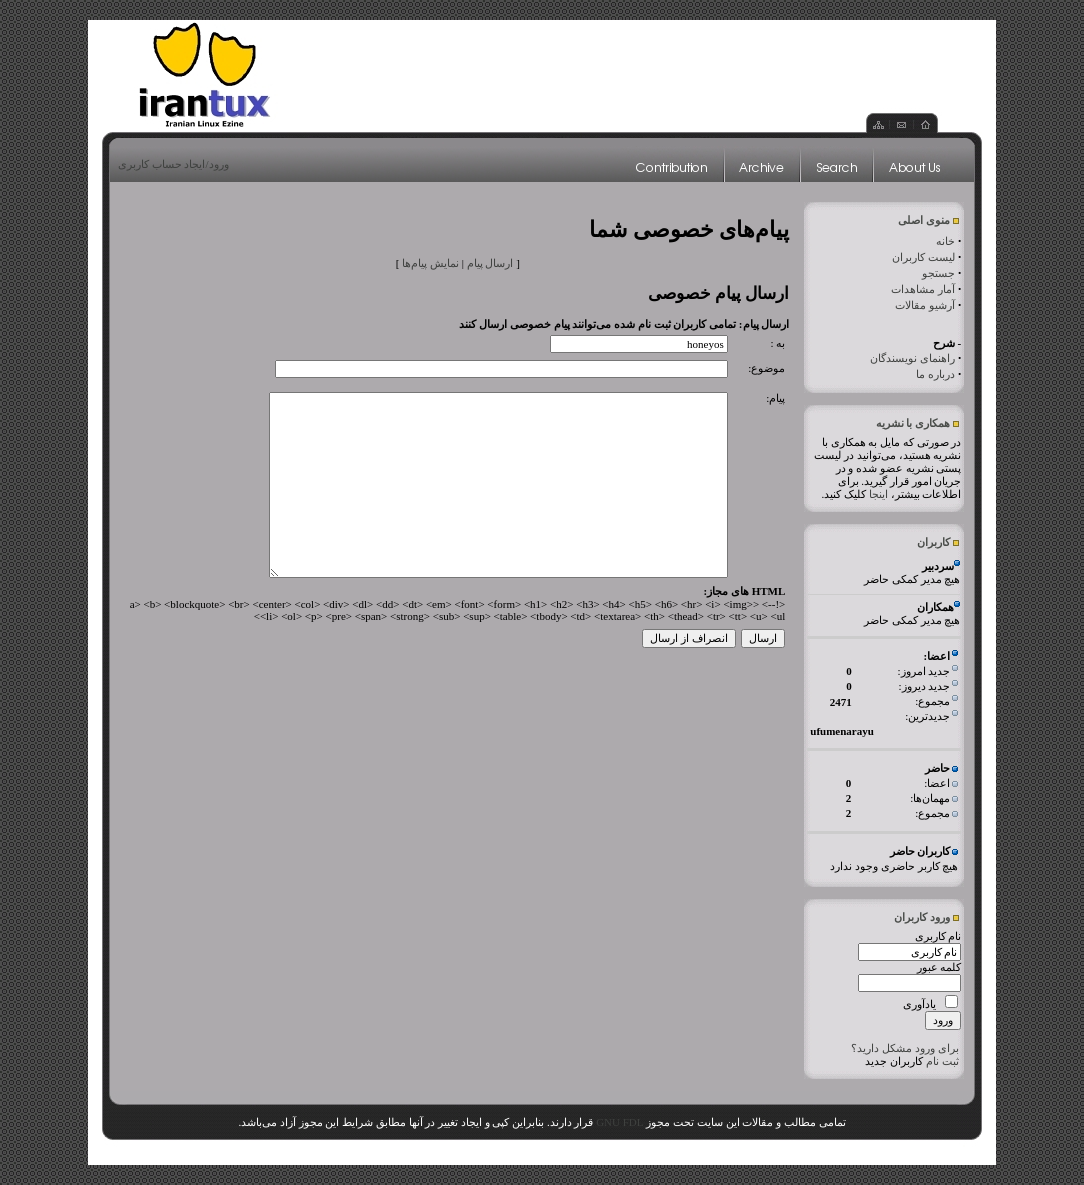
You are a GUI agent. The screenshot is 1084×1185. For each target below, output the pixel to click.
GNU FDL (619, 1122)
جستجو (938, 273)
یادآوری (919, 1004)
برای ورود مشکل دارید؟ (904, 1048)
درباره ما (935, 374)
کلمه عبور (939, 967)
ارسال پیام (490, 263)
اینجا (878, 494)
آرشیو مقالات (925, 305)
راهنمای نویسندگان (912, 358)
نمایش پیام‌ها (430, 263)
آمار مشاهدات (923, 289)
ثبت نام (942, 1061)
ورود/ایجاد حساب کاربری (173, 164)
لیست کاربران (923, 257)
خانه (945, 241)
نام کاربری (938, 936)
